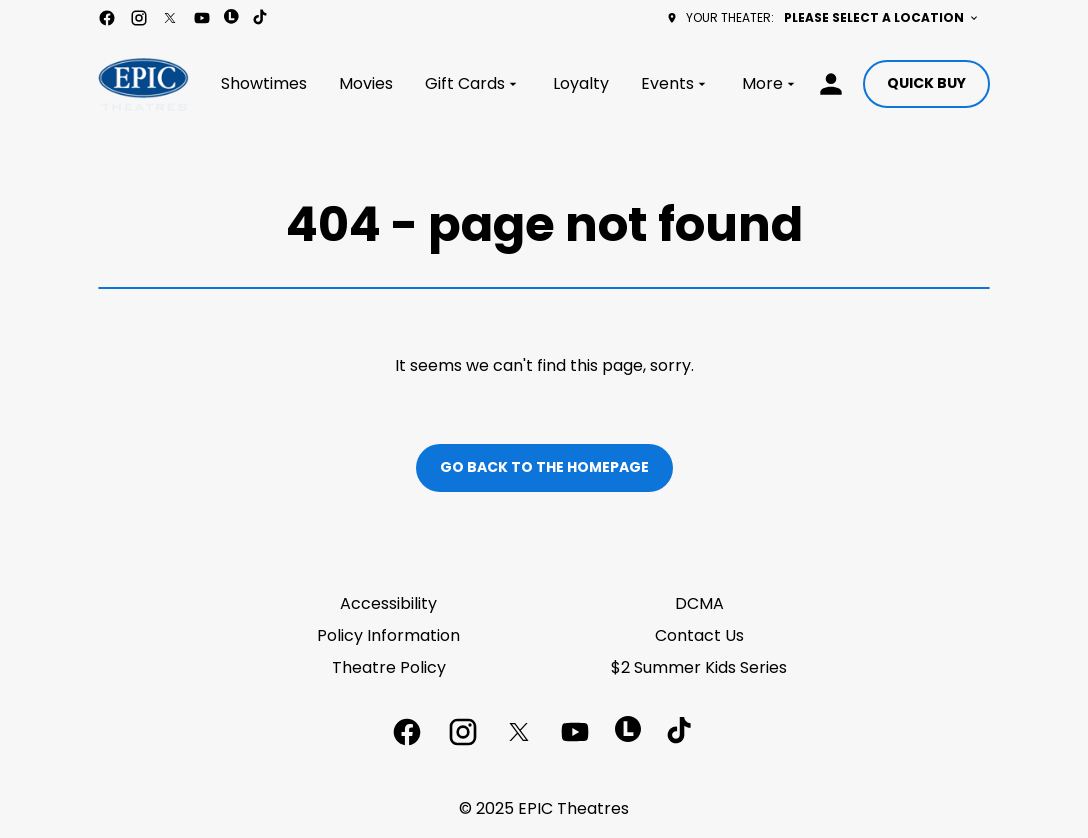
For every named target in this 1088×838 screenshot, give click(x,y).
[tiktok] (261, 18)
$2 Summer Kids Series (699, 667)
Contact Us (699, 635)
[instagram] (139, 18)
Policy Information (388, 635)
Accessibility (388, 603)
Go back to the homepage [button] (544, 467)
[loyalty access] (831, 84)
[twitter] (170, 18)
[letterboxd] (231, 16)
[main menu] (510, 84)
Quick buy (926, 83)
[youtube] (202, 18)
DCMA (699, 603)
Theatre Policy (389, 667)
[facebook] (107, 18)
